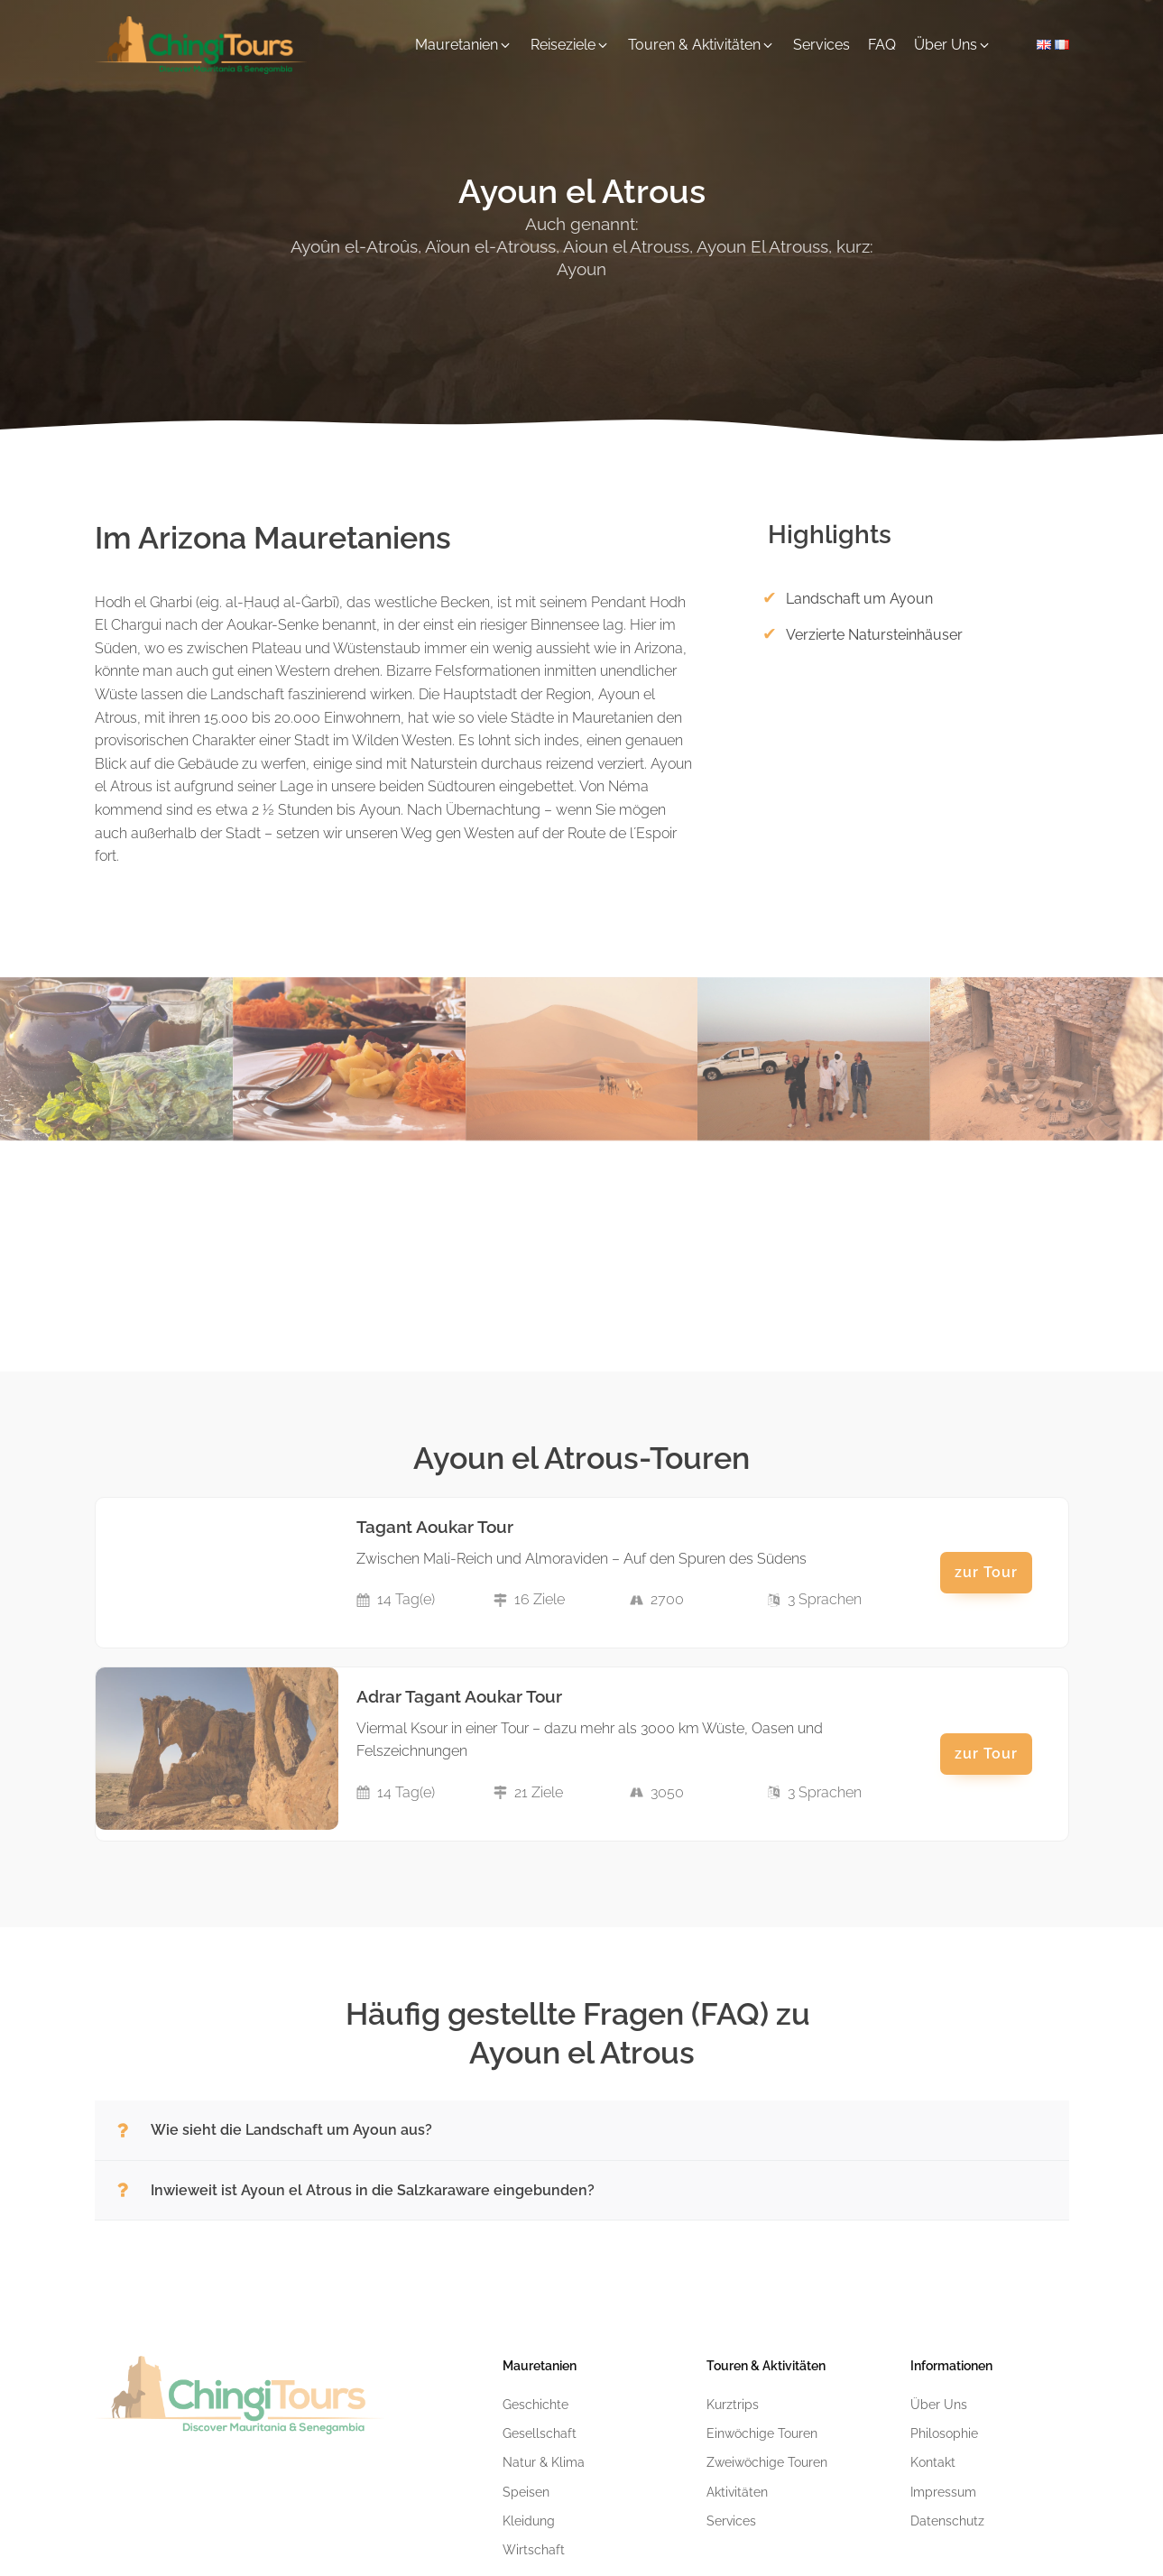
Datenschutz (947, 2521)
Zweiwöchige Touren (766, 2462)
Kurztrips (732, 2404)
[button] (464, 45)
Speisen (526, 2492)
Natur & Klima (544, 2462)
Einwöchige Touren (761, 2433)
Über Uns (938, 2404)
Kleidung (529, 2521)
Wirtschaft (534, 2550)
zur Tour (986, 1572)
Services (731, 2521)
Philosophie (944, 2433)
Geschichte (535, 2404)
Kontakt (932, 2462)
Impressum (943, 2492)
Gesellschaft (540, 2433)
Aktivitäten (737, 2492)
